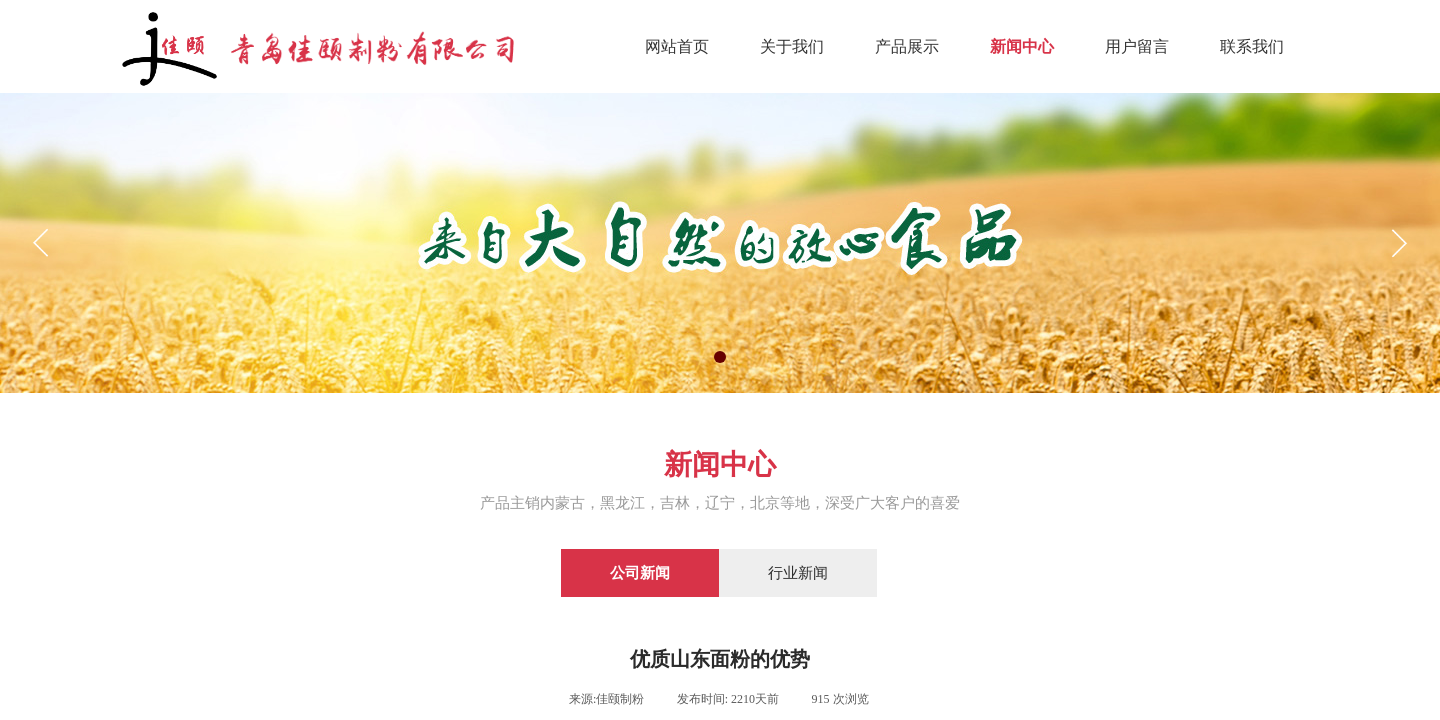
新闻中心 (1022, 46)
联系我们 (1252, 46)
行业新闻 (798, 573)
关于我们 (792, 46)
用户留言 (1137, 46)
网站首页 (677, 46)
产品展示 (907, 46)
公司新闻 (640, 573)
